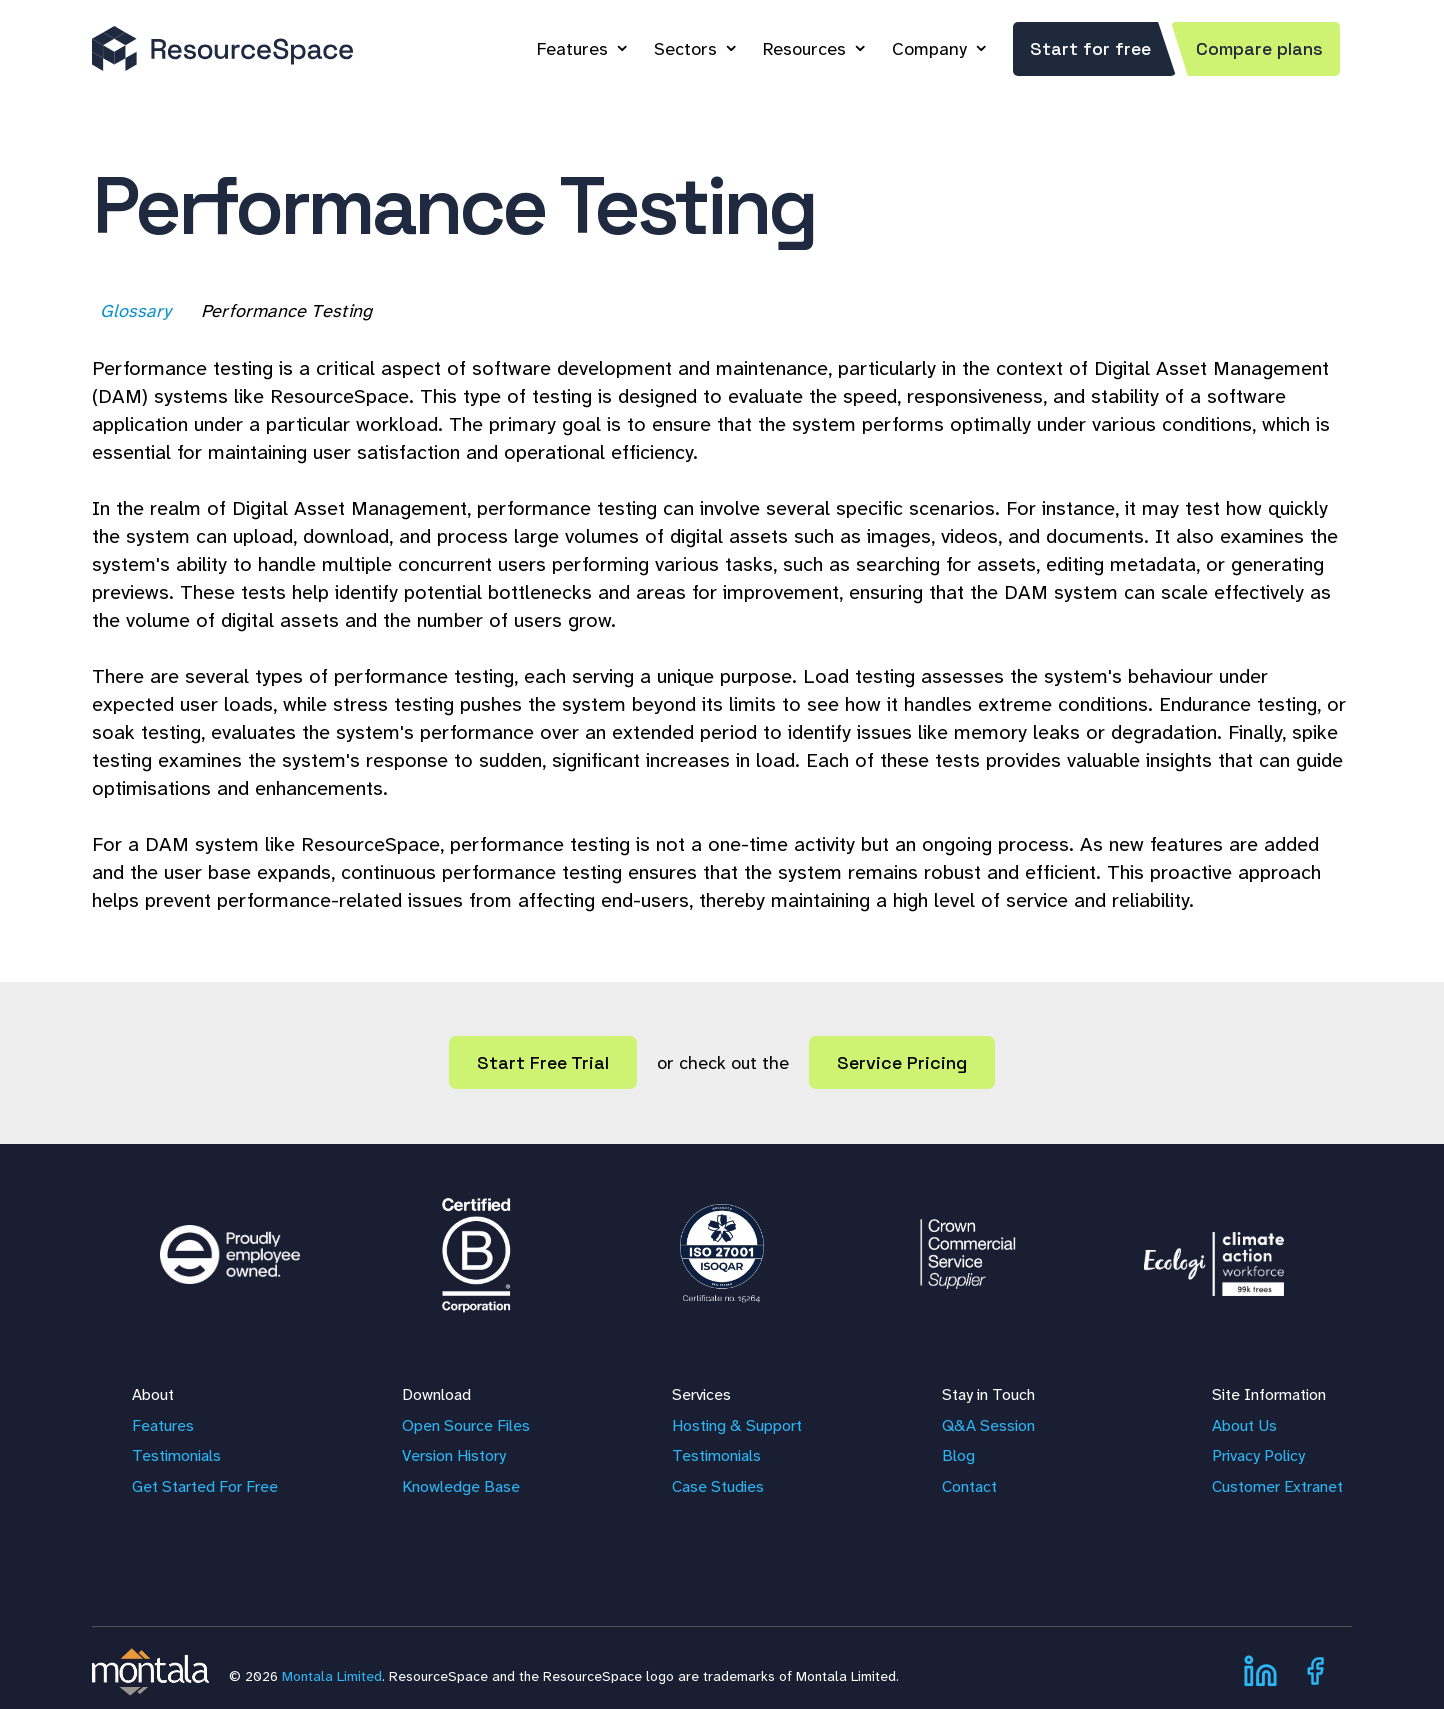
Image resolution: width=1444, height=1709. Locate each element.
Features (572, 49)
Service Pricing (902, 1062)
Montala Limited (332, 1676)
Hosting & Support (737, 1425)
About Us (1244, 1425)
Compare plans (1259, 48)
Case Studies (718, 1486)
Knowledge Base (461, 1486)
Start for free (1090, 48)
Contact (969, 1486)
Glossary (137, 311)
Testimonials (176, 1455)
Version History (454, 1455)
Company (929, 49)
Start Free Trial (543, 1062)
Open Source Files (466, 1425)
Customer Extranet (1277, 1486)
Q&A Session (988, 1425)
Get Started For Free (205, 1486)
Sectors (685, 49)
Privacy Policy (1258, 1455)
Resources (804, 49)
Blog (958, 1455)
